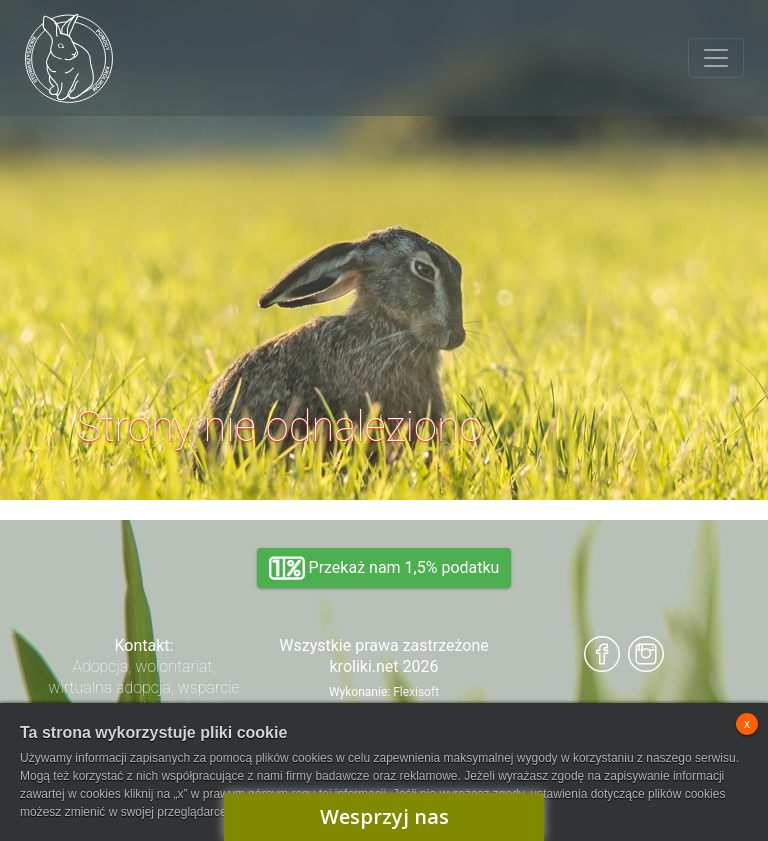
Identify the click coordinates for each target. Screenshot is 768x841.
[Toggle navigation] (716, 58)
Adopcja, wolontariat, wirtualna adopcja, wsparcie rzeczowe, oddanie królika (143, 687)
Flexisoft (416, 692)
